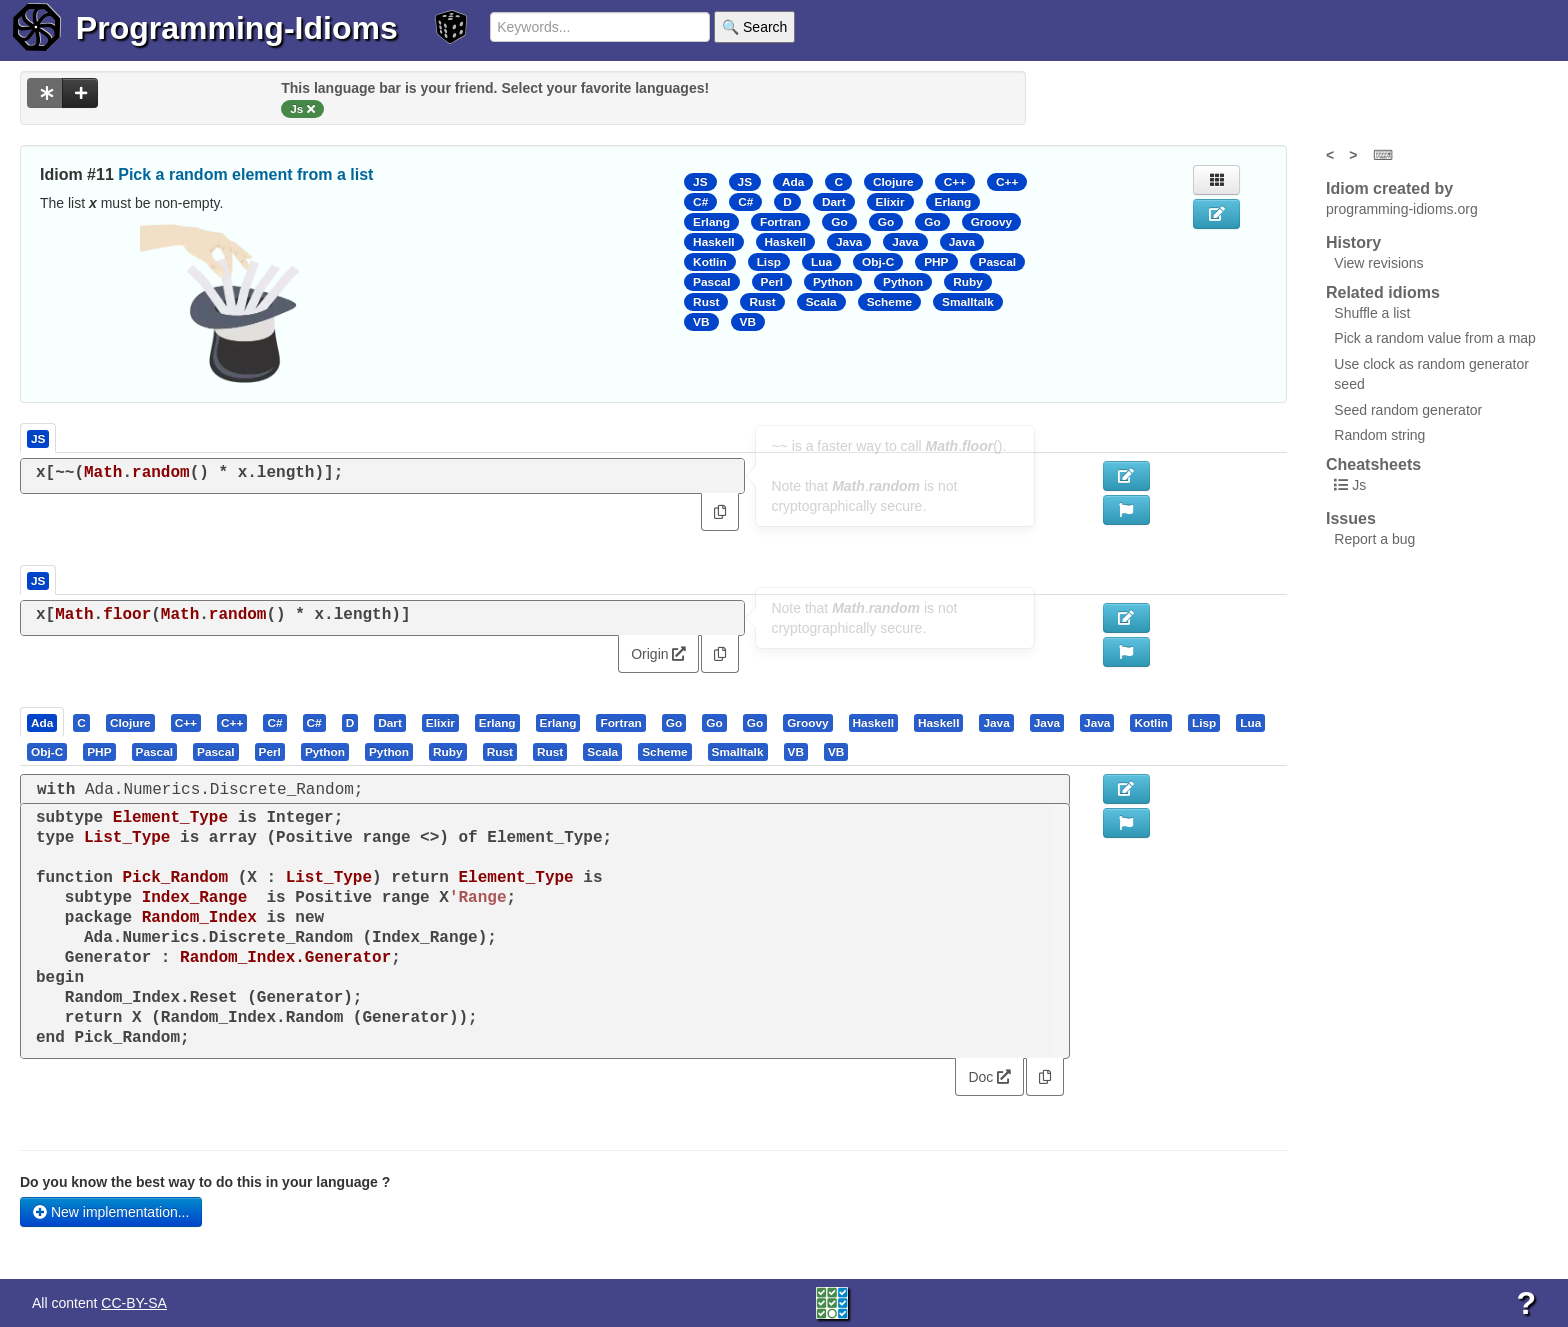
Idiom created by (1389, 188)
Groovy (991, 222)
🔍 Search (754, 27)
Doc (989, 1077)
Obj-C (878, 262)
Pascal (998, 262)
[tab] (43, 722)
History (1353, 242)
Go (839, 222)
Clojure (893, 182)
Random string (1379, 435)
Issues (1351, 518)
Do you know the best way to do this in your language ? (205, 1182)
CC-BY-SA (134, 1303)
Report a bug (1374, 539)
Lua (821, 262)
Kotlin (710, 262)
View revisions (1378, 263)
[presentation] (42, 722)
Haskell (713, 242)
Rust (706, 302)
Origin (658, 654)
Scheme (889, 302)
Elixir (890, 202)
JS (700, 182)
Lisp (769, 262)
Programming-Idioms (237, 28)
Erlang (953, 202)
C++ (955, 182)
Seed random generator (1408, 410)
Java (849, 242)
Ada (793, 182)
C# (700, 202)
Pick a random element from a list (245, 174)
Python (833, 282)
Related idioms (1383, 292)
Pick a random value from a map (1435, 338)
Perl (772, 282)
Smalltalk (968, 302)
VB (701, 322)
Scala (821, 302)
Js (1359, 485)
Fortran (780, 222)
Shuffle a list (1372, 313)
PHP (936, 262)
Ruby (968, 282)
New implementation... (111, 1212)
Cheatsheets (1373, 464)
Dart (834, 202)
